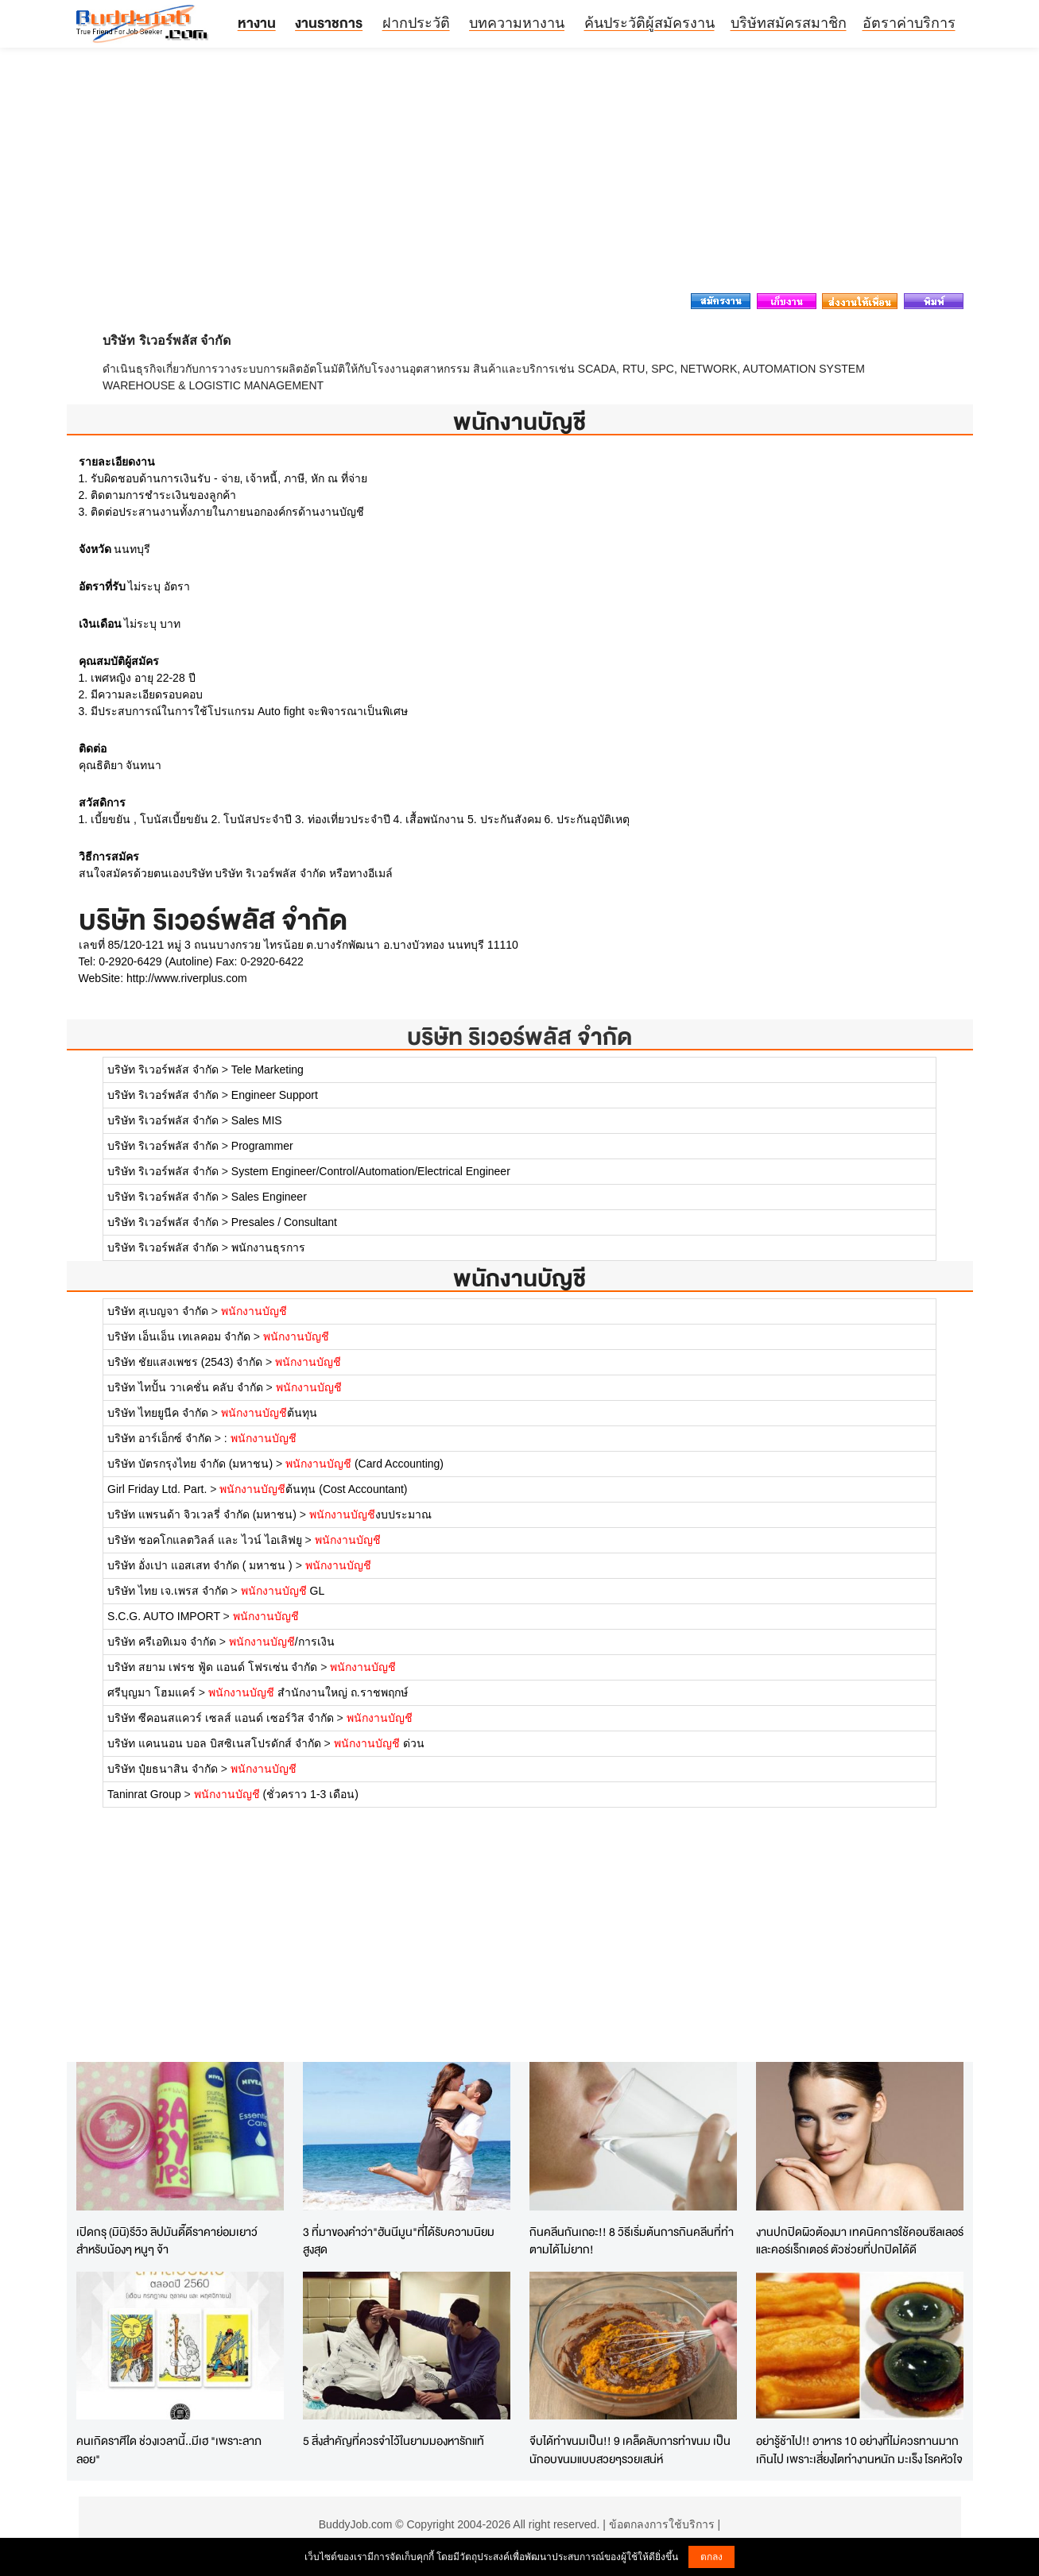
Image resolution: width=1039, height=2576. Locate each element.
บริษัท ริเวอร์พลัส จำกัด (519, 1036)
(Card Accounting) (364, 1463)
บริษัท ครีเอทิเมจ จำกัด (161, 1641)
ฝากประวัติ (416, 23)
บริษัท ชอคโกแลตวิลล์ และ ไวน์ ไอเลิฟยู (204, 1540)
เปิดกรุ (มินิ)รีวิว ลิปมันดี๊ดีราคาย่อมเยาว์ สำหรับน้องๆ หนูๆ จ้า (167, 2240)
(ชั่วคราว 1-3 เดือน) (276, 1794)
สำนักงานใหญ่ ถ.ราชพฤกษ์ (308, 1692)
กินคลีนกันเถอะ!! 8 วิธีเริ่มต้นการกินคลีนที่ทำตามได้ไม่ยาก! (631, 2240)
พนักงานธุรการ (268, 1247)
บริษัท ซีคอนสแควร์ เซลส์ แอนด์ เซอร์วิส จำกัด (221, 1718)
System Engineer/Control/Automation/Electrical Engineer (370, 1171)
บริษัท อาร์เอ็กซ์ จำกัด (159, 1438)
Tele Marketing (267, 1069)
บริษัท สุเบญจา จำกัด (157, 1311)
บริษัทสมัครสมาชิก (789, 23)
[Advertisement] (520, 175)
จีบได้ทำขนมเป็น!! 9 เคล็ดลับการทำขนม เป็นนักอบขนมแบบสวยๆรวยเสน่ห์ (630, 2449)
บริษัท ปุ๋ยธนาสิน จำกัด (162, 1768)
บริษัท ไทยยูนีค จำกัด (157, 1412)
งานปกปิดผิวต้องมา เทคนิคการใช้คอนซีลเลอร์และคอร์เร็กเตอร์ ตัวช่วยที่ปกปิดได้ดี (859, 2240)
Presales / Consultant (284, 1222)
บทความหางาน (516, 23)
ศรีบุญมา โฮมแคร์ (151, 1692)
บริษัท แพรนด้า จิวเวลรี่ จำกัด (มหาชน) (202, 1514)
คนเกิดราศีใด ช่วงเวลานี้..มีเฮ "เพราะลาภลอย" (169, 2449)
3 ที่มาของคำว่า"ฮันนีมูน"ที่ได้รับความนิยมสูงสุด (398, 2240)
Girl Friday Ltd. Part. (157, 1489)
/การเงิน (282, 1641)
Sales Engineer (269, 1196)
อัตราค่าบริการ (909, 23)
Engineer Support (274, 1095)
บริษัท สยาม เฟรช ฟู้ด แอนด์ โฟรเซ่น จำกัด (212, 1667)
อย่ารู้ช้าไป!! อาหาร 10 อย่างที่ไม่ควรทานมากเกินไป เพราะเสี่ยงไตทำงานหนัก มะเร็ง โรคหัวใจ (859, 2449)
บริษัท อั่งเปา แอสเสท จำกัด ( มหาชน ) (201, 1565)
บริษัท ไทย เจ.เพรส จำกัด (167, 1590)
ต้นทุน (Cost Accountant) (313, 1489)
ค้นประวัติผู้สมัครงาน (649, 23)
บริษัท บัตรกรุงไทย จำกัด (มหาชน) (190, 1463)
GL (283, 1590)
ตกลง (711, 2556)
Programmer (262, 1145)
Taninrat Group (144, 1794)
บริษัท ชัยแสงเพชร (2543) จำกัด (184, 1362)
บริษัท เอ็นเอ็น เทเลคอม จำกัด (178, 1336)
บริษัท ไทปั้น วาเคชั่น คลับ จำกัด (185, 1387)
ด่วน (379, 1743)
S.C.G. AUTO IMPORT (163, 1616)
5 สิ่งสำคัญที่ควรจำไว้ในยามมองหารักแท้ (393, 2440)
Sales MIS (256, 1120)
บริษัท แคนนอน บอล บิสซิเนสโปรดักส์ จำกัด (214, 1743)
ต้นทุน (269, 1412)
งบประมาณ (370, 1514)
